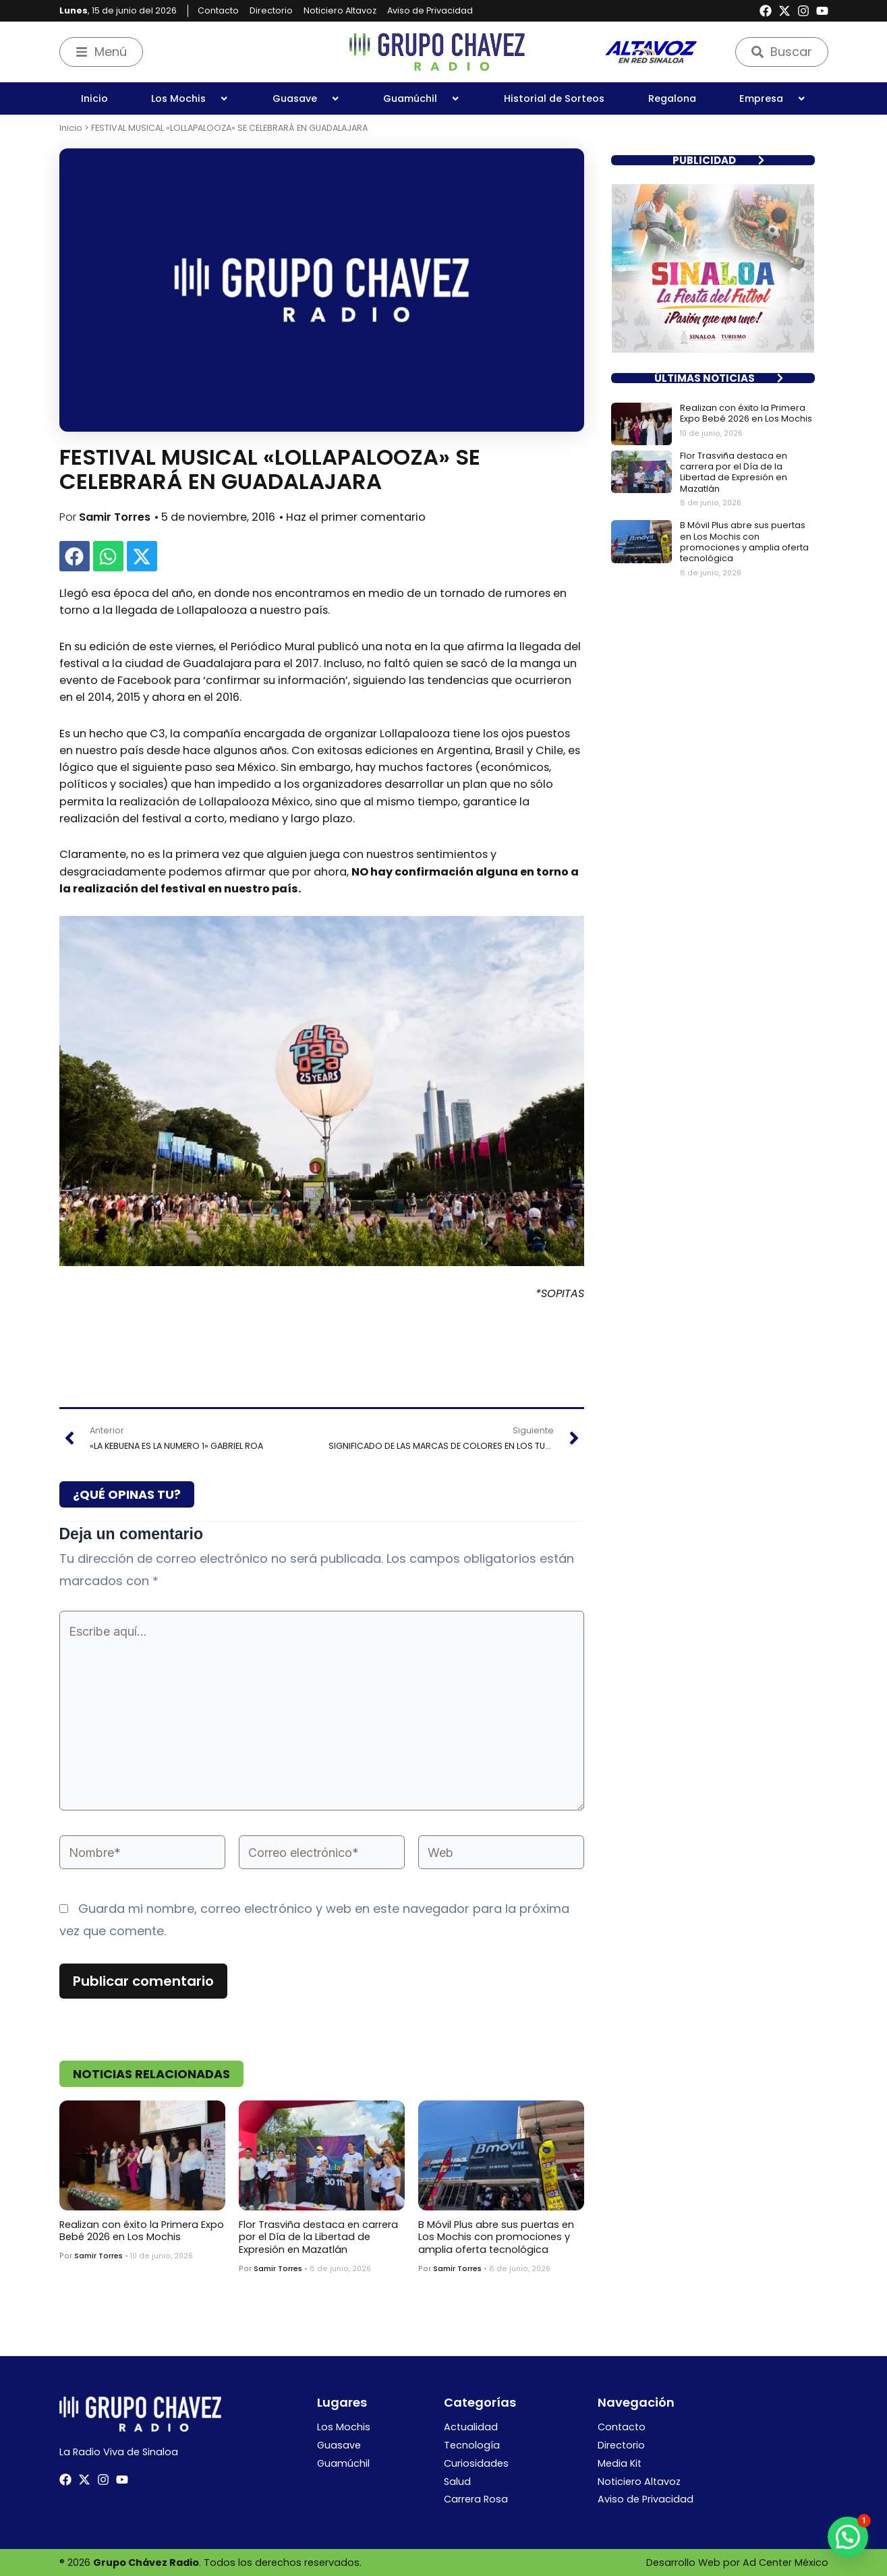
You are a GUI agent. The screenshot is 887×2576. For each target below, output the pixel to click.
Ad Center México (785, 2562)
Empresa (772, 98)
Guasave (306, 98)
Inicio (94, 98)
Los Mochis (190, 98)
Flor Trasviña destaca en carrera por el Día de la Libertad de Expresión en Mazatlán (318, 2237)
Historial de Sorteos (554, 98)
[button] (74, 556)
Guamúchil (421, 98)
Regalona (672, 98)
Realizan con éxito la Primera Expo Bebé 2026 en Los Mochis (141, 2231)
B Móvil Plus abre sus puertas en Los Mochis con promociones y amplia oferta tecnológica (496, 2237)
